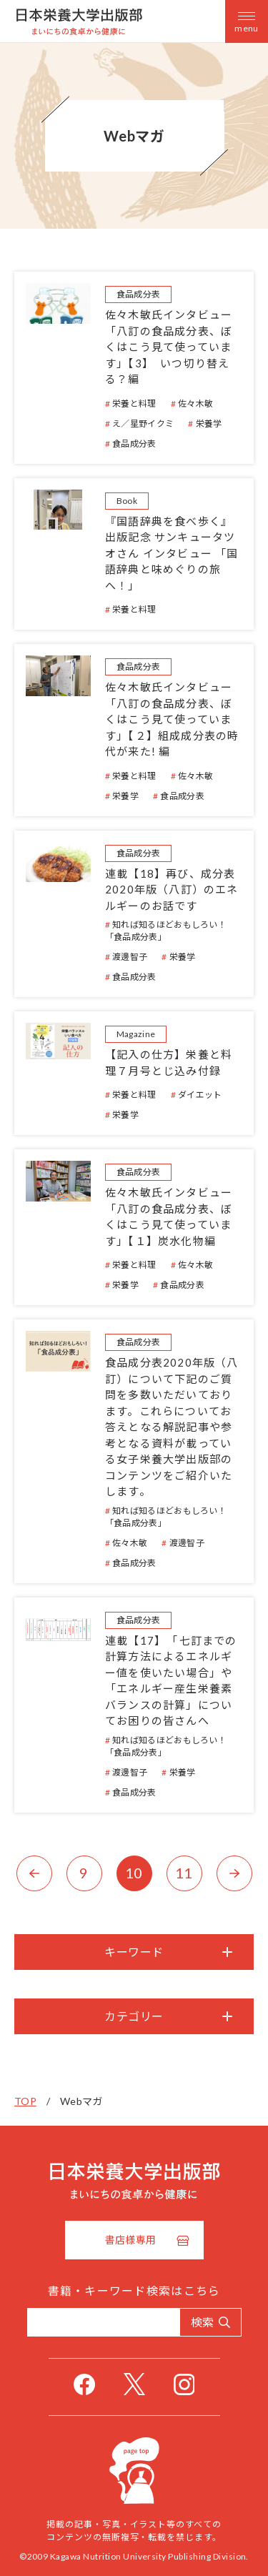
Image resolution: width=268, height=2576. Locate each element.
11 (184, 1872)
